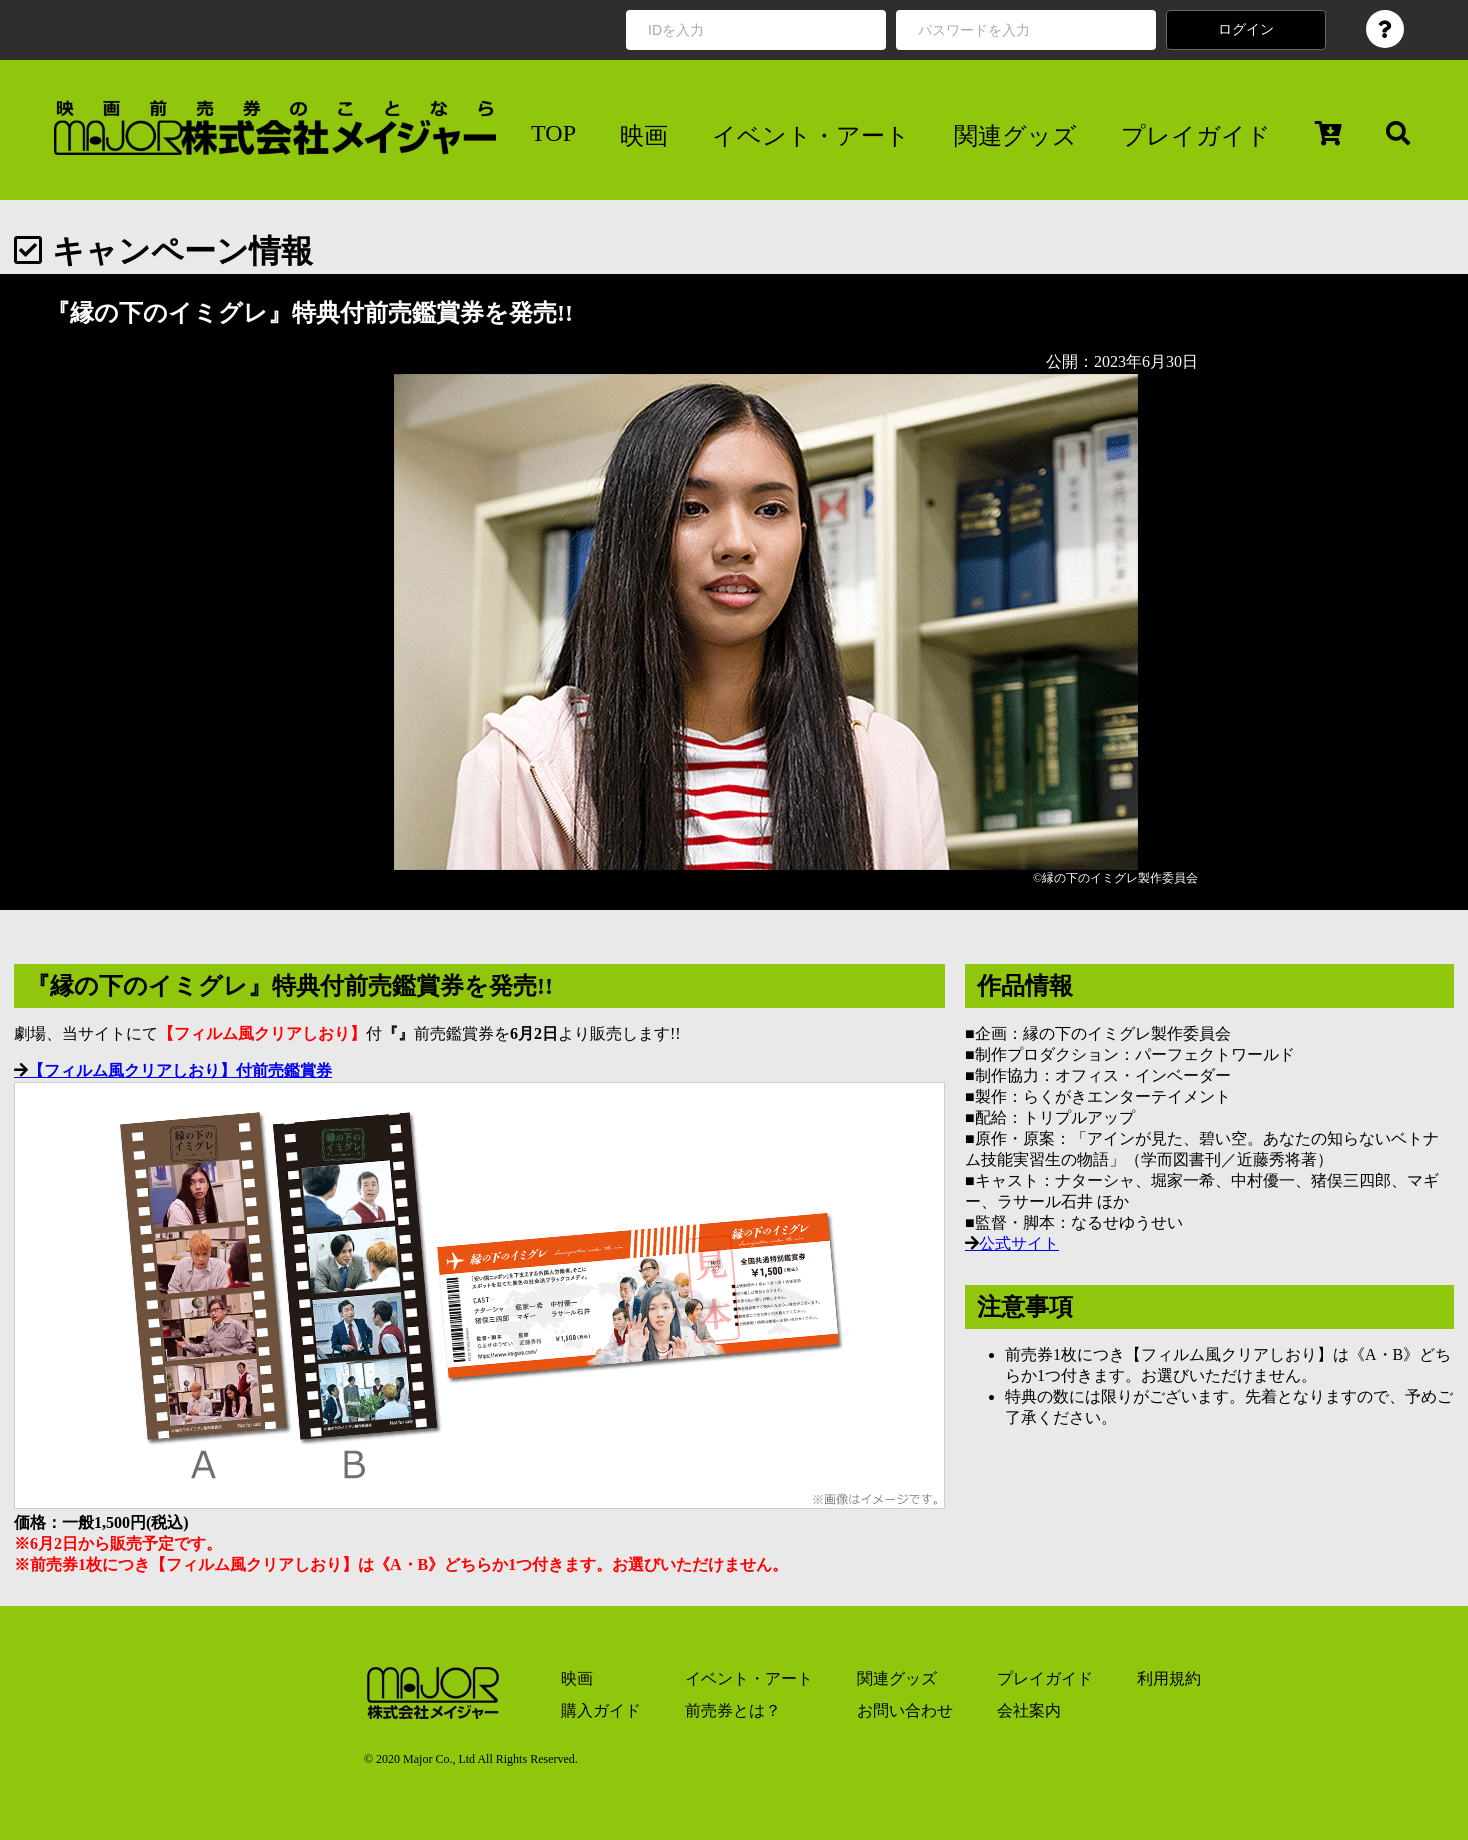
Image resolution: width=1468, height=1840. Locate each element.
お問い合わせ (905, 1710)
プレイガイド (1196, 136)
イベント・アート (811, 136)
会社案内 (1029, 1710)
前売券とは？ (733, 1710)
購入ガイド (601, 1710)
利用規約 (1169, 1678)
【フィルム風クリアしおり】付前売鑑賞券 (180, 1070)
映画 (644, 136)
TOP (553, 133)
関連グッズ (1015, 136)
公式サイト (1019, 1243)
